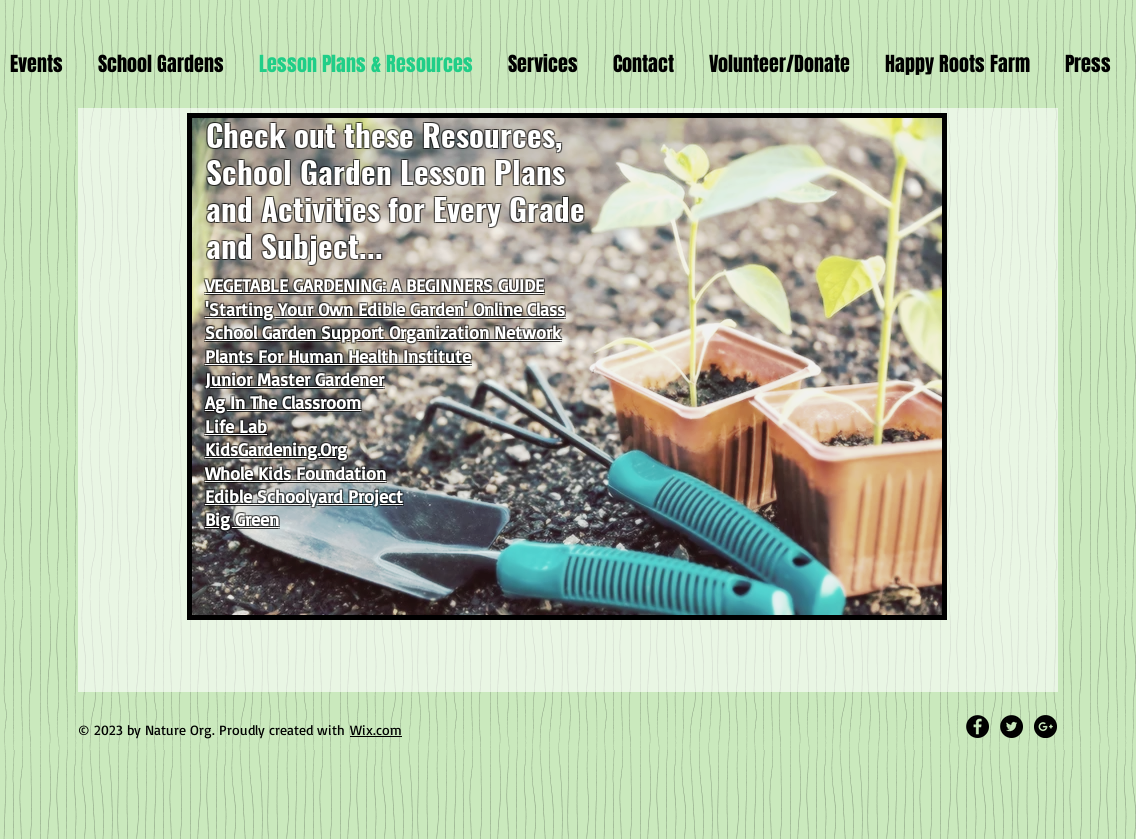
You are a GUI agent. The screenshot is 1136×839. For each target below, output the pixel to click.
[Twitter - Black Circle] (1011, 726)
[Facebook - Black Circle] (977, 726)
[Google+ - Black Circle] (1045, 726)
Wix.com (376, 729)
